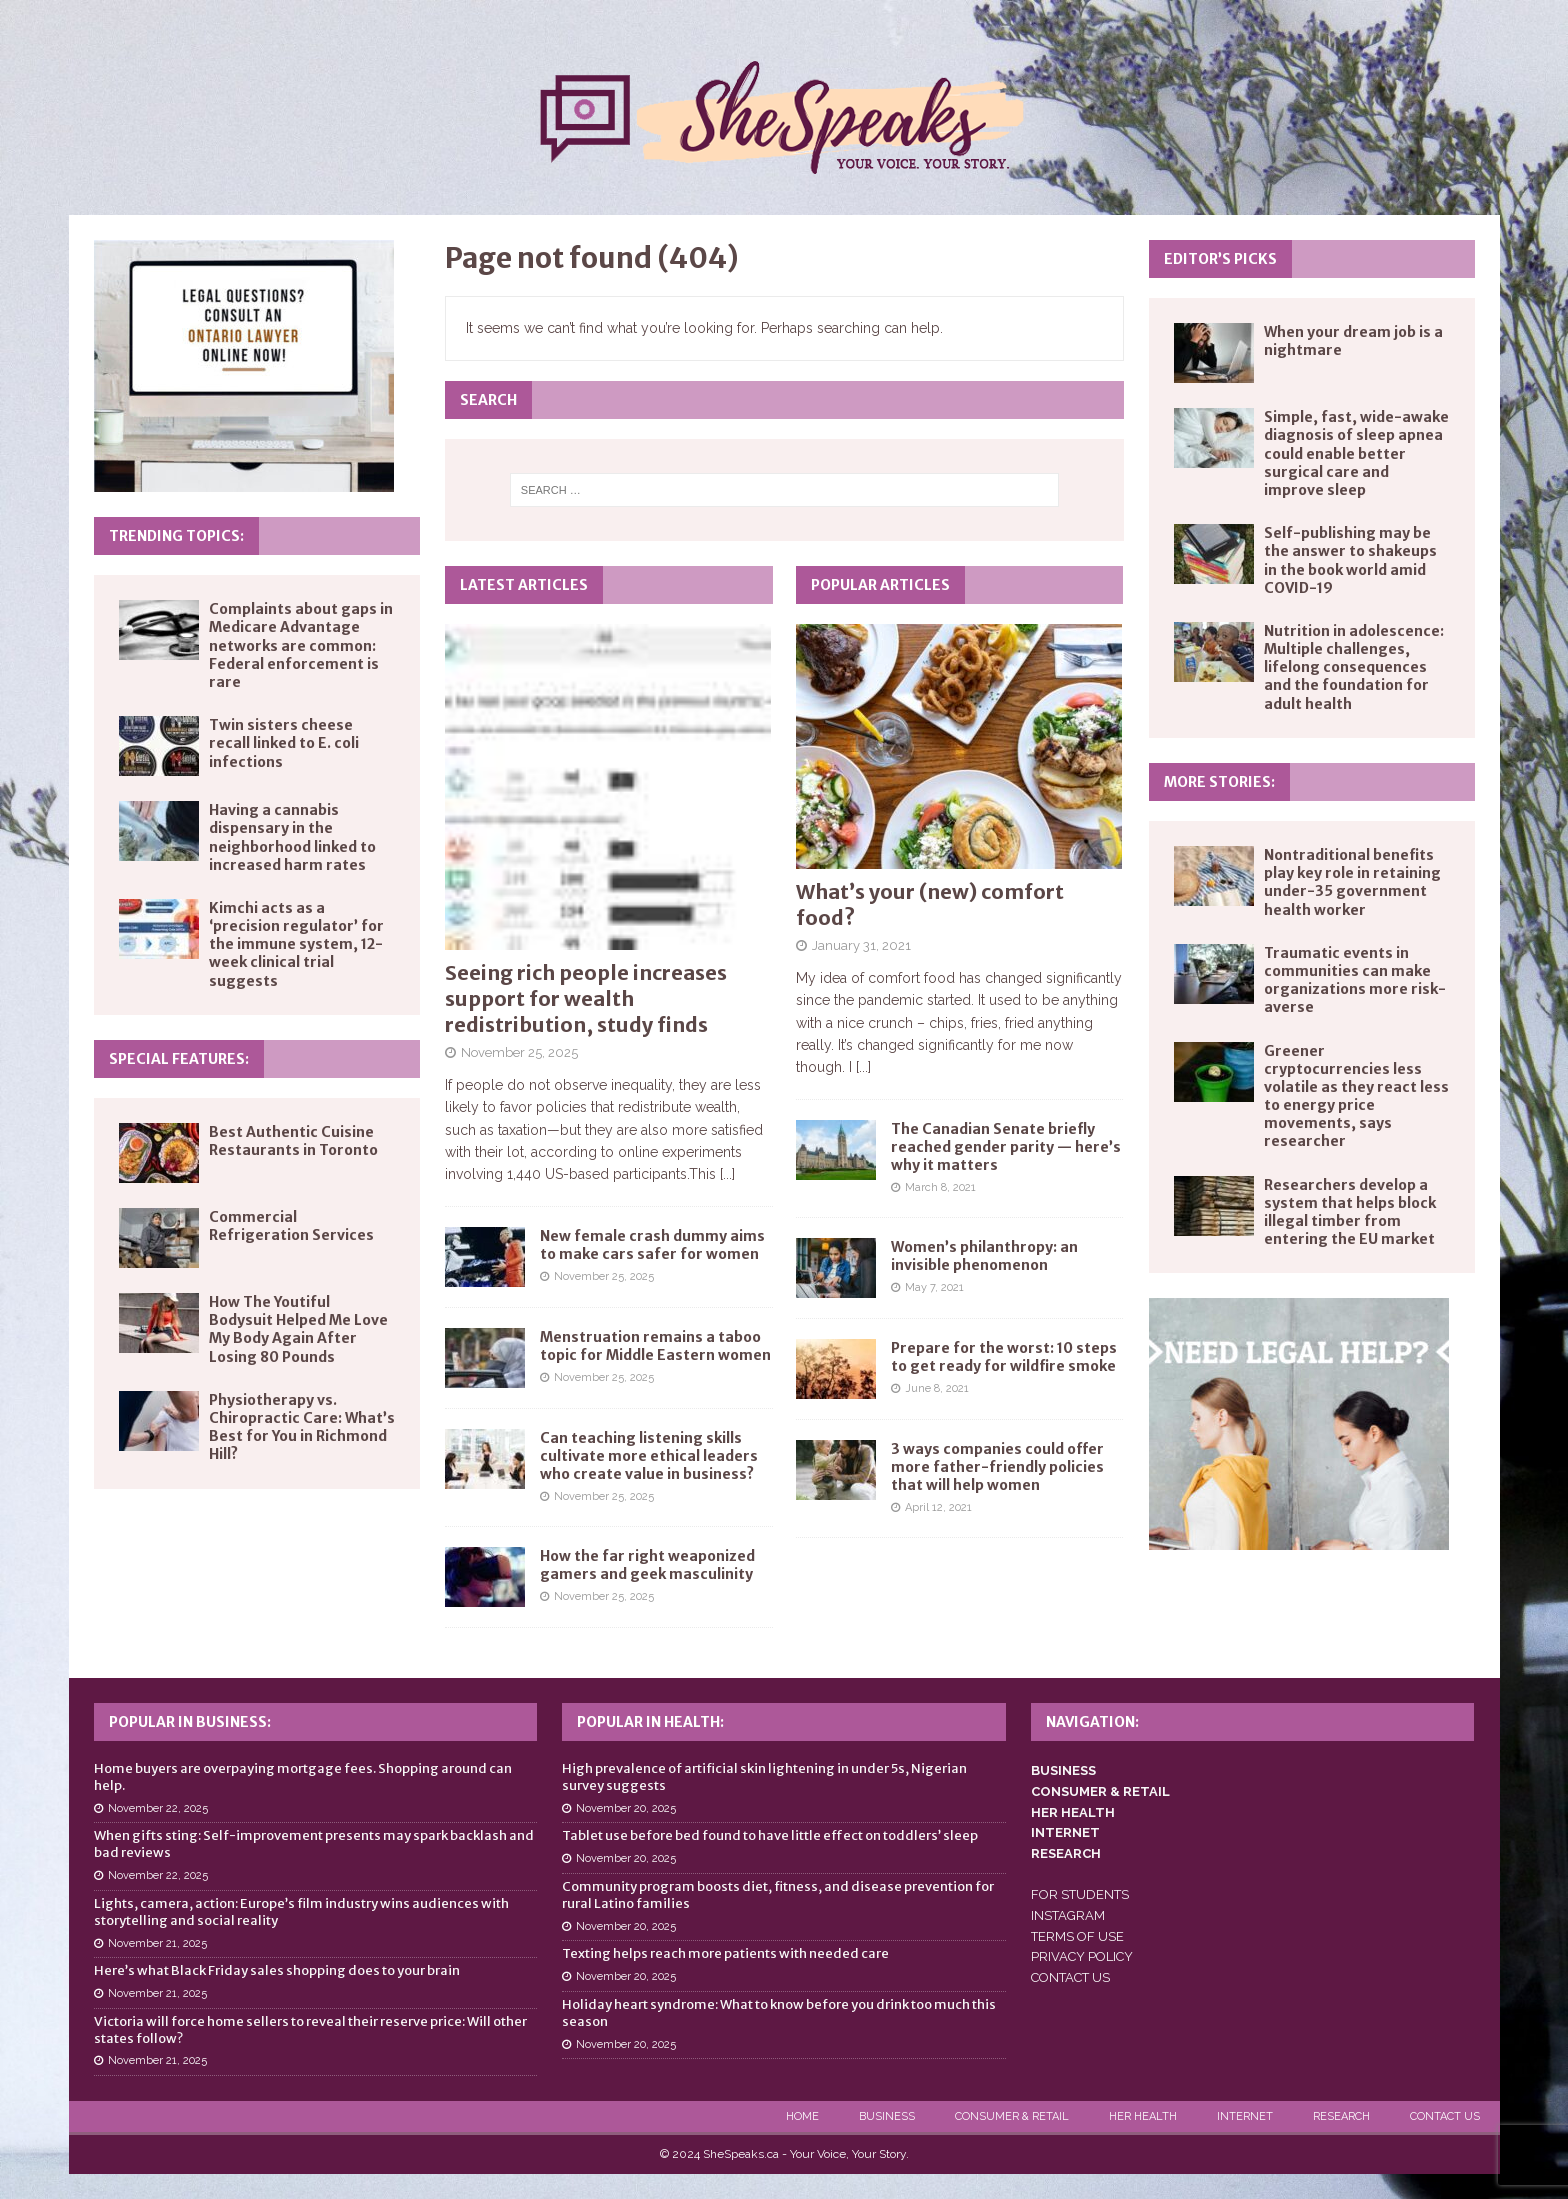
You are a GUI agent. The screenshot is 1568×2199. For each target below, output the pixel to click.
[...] (727, 1174)
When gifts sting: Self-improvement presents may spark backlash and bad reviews (314, 1844)
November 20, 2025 (626, 1808)
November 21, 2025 (157, 1943)
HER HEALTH (1073, 1812)
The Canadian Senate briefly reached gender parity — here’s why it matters (1006, 1147)
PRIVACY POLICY (1082, 1956)
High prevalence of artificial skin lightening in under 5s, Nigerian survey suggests (764, 1777)
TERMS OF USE (1077, 1936)
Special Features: (179, 1059)
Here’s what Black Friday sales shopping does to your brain (277, 1970)
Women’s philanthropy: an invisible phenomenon (984, 1256)
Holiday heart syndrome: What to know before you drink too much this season (779, 2013)
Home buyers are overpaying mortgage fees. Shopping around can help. (303, 1777)
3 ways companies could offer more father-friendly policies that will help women (997, 1467)
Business (887, 2116)
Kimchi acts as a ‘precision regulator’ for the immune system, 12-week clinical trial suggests (296, 944)
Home (802, 2116)
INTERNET (1065, 1832)
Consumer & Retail (1012, 2116)
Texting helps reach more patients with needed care (725, 1953)
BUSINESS (1063, 1770)
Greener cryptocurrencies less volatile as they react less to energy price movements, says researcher (1356, 1096)
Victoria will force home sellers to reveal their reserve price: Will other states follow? (310, 2030)
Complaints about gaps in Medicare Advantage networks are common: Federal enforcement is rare (301, 645)
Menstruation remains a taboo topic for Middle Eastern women (655, 1346)
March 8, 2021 (940, 1187)
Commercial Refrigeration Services (291, 1226)
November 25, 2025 (519, 1052)
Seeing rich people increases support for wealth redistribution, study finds (586, 998)
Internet (1245, 2116)
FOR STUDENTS (1080, 1894)
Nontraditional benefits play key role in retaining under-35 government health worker (1352, 882)
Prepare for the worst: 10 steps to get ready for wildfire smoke (1004, 1357)
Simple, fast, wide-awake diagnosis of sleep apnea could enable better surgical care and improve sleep (1356, 453)
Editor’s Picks (1220, 259)
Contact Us (1445, 2116)
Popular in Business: (190, 1722)
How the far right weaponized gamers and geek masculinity (647, 1565)
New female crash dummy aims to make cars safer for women (652, 1245)
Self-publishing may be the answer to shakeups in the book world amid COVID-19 (1350, 560)
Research (1341, 2116)
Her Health (1143, 2116)
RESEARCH (1066, 1853)
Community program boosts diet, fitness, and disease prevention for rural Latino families (778, 1895)
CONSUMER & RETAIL (1100, 1791)
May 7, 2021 (934, 1287)
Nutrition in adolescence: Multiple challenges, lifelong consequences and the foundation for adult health (1354, 667)
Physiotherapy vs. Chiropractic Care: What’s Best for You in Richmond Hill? (302, 1427)
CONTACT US (1070, 1977)
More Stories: (1219, 782)
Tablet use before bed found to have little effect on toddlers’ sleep (770, 1835)
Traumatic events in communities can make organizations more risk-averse (1355, 980)
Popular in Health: (650, 1722)
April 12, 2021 (938, 1507)
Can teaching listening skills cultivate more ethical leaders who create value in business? (649, 1456)
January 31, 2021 (861, 945)
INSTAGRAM (1068, 1915)
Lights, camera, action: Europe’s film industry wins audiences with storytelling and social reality (301, 1912)
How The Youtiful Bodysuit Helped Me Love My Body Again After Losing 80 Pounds (298, 1329)
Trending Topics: (176, 536)
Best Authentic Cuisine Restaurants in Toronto (293, 1141)
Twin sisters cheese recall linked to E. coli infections (284, 743)
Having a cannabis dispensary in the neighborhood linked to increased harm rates (292, 837)
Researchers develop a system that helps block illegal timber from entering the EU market (1350, 1212)
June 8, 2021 (937, 1388)
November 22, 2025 (158, 1808)
